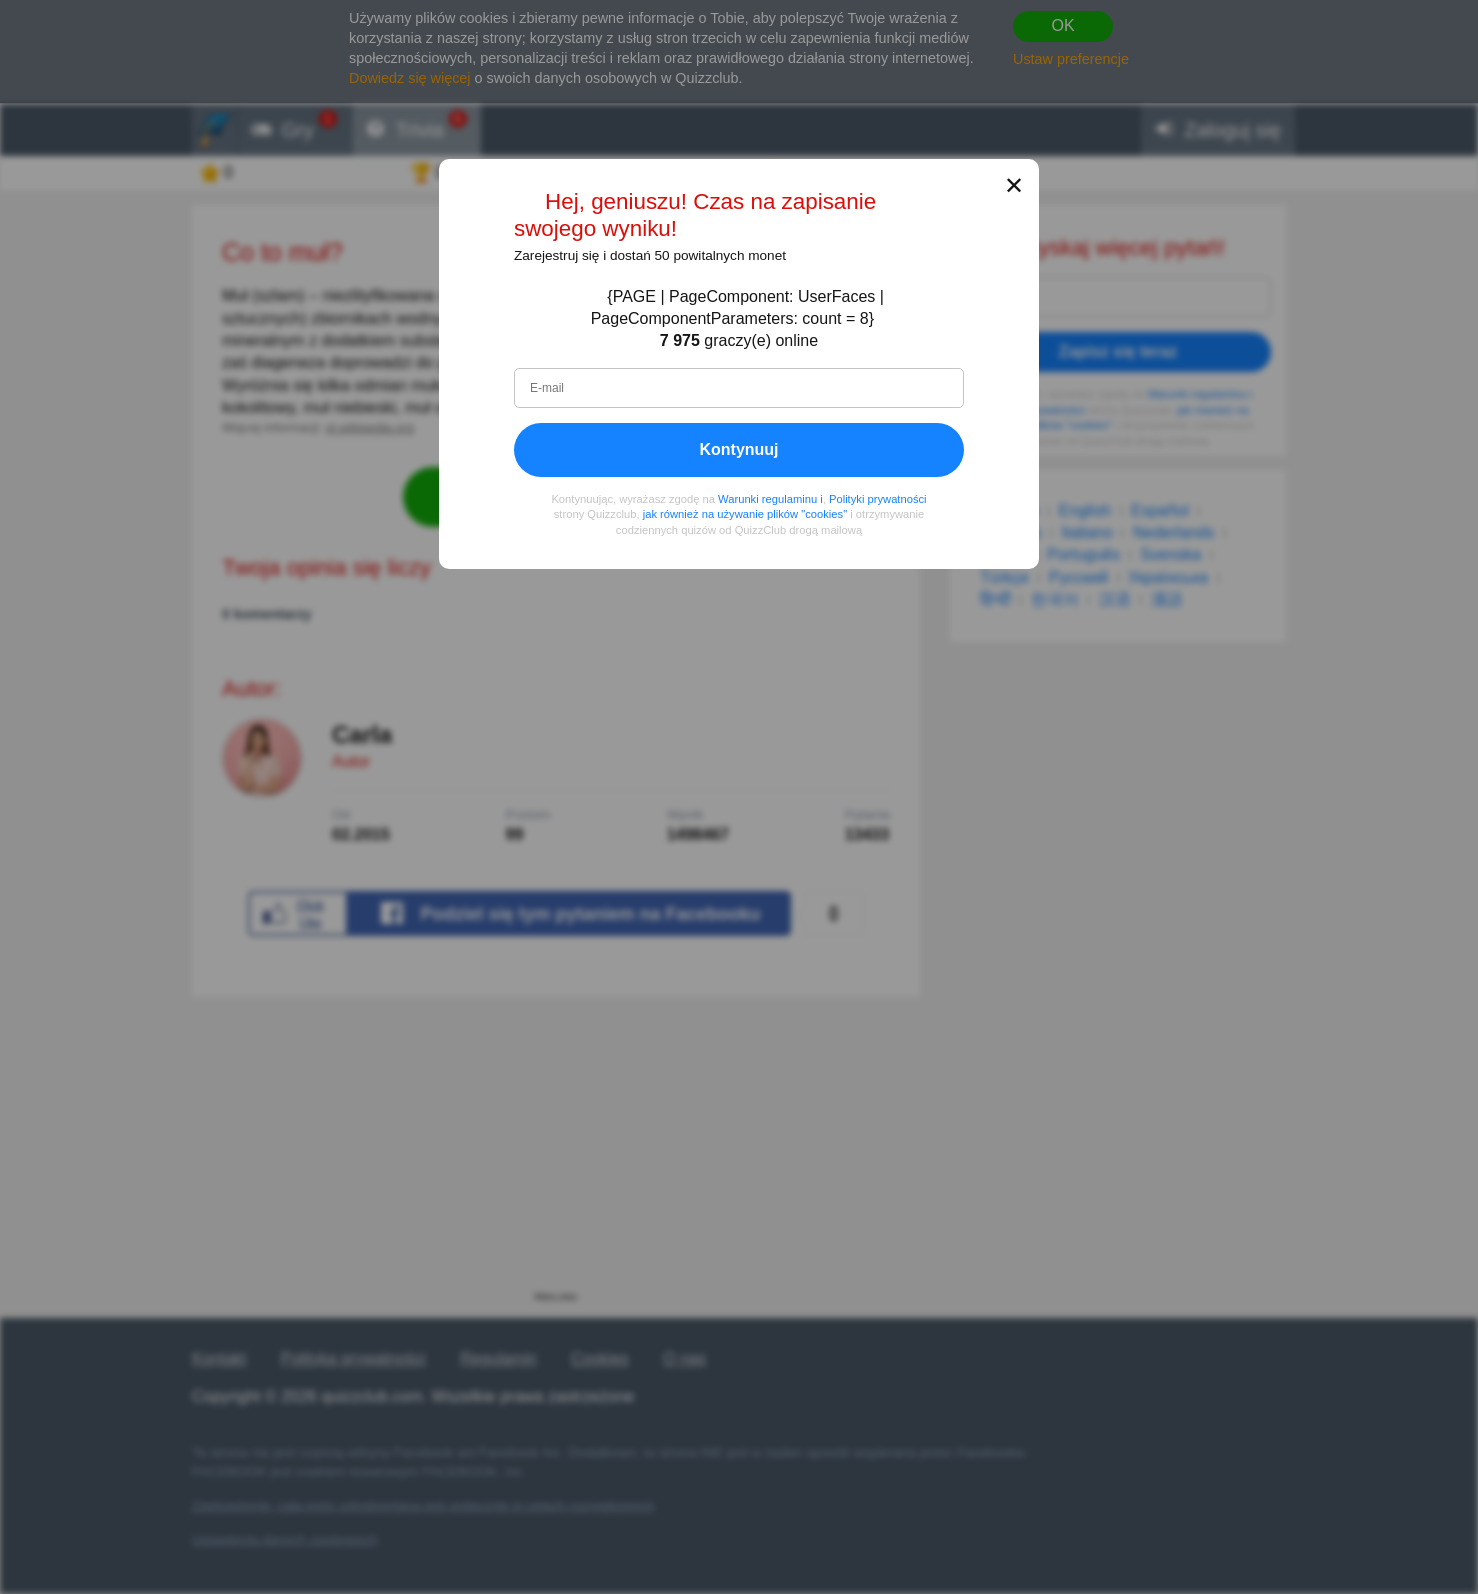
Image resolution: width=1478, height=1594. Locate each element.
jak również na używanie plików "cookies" (745, 515)
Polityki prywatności (878, 499)
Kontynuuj (738, 449)
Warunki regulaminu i (770, 499)
